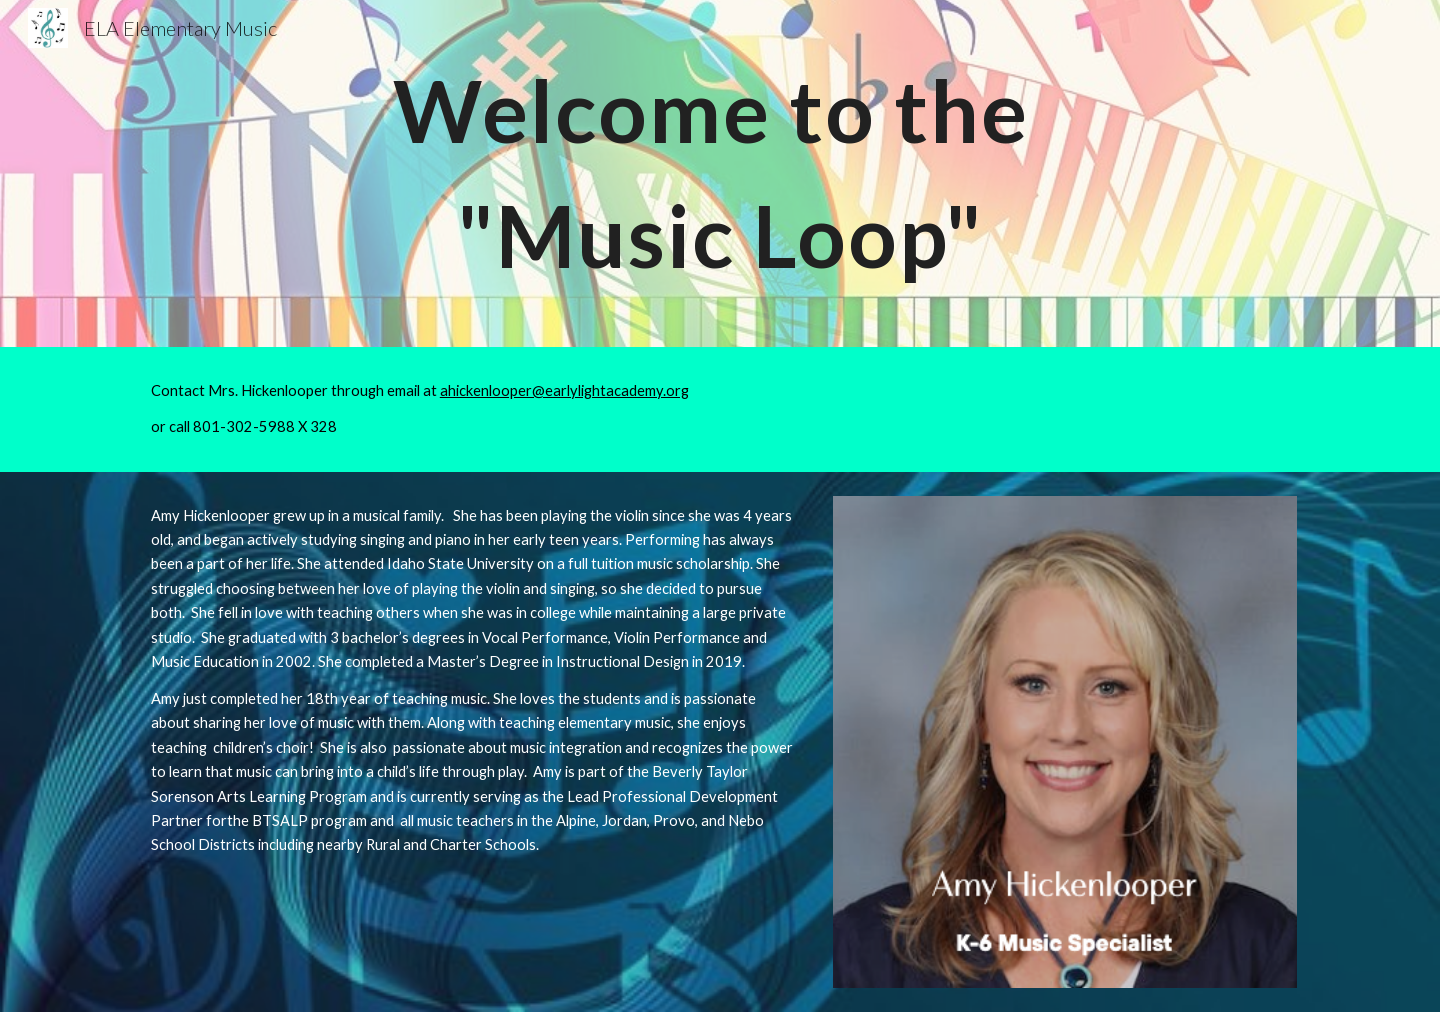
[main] (720, 173)
